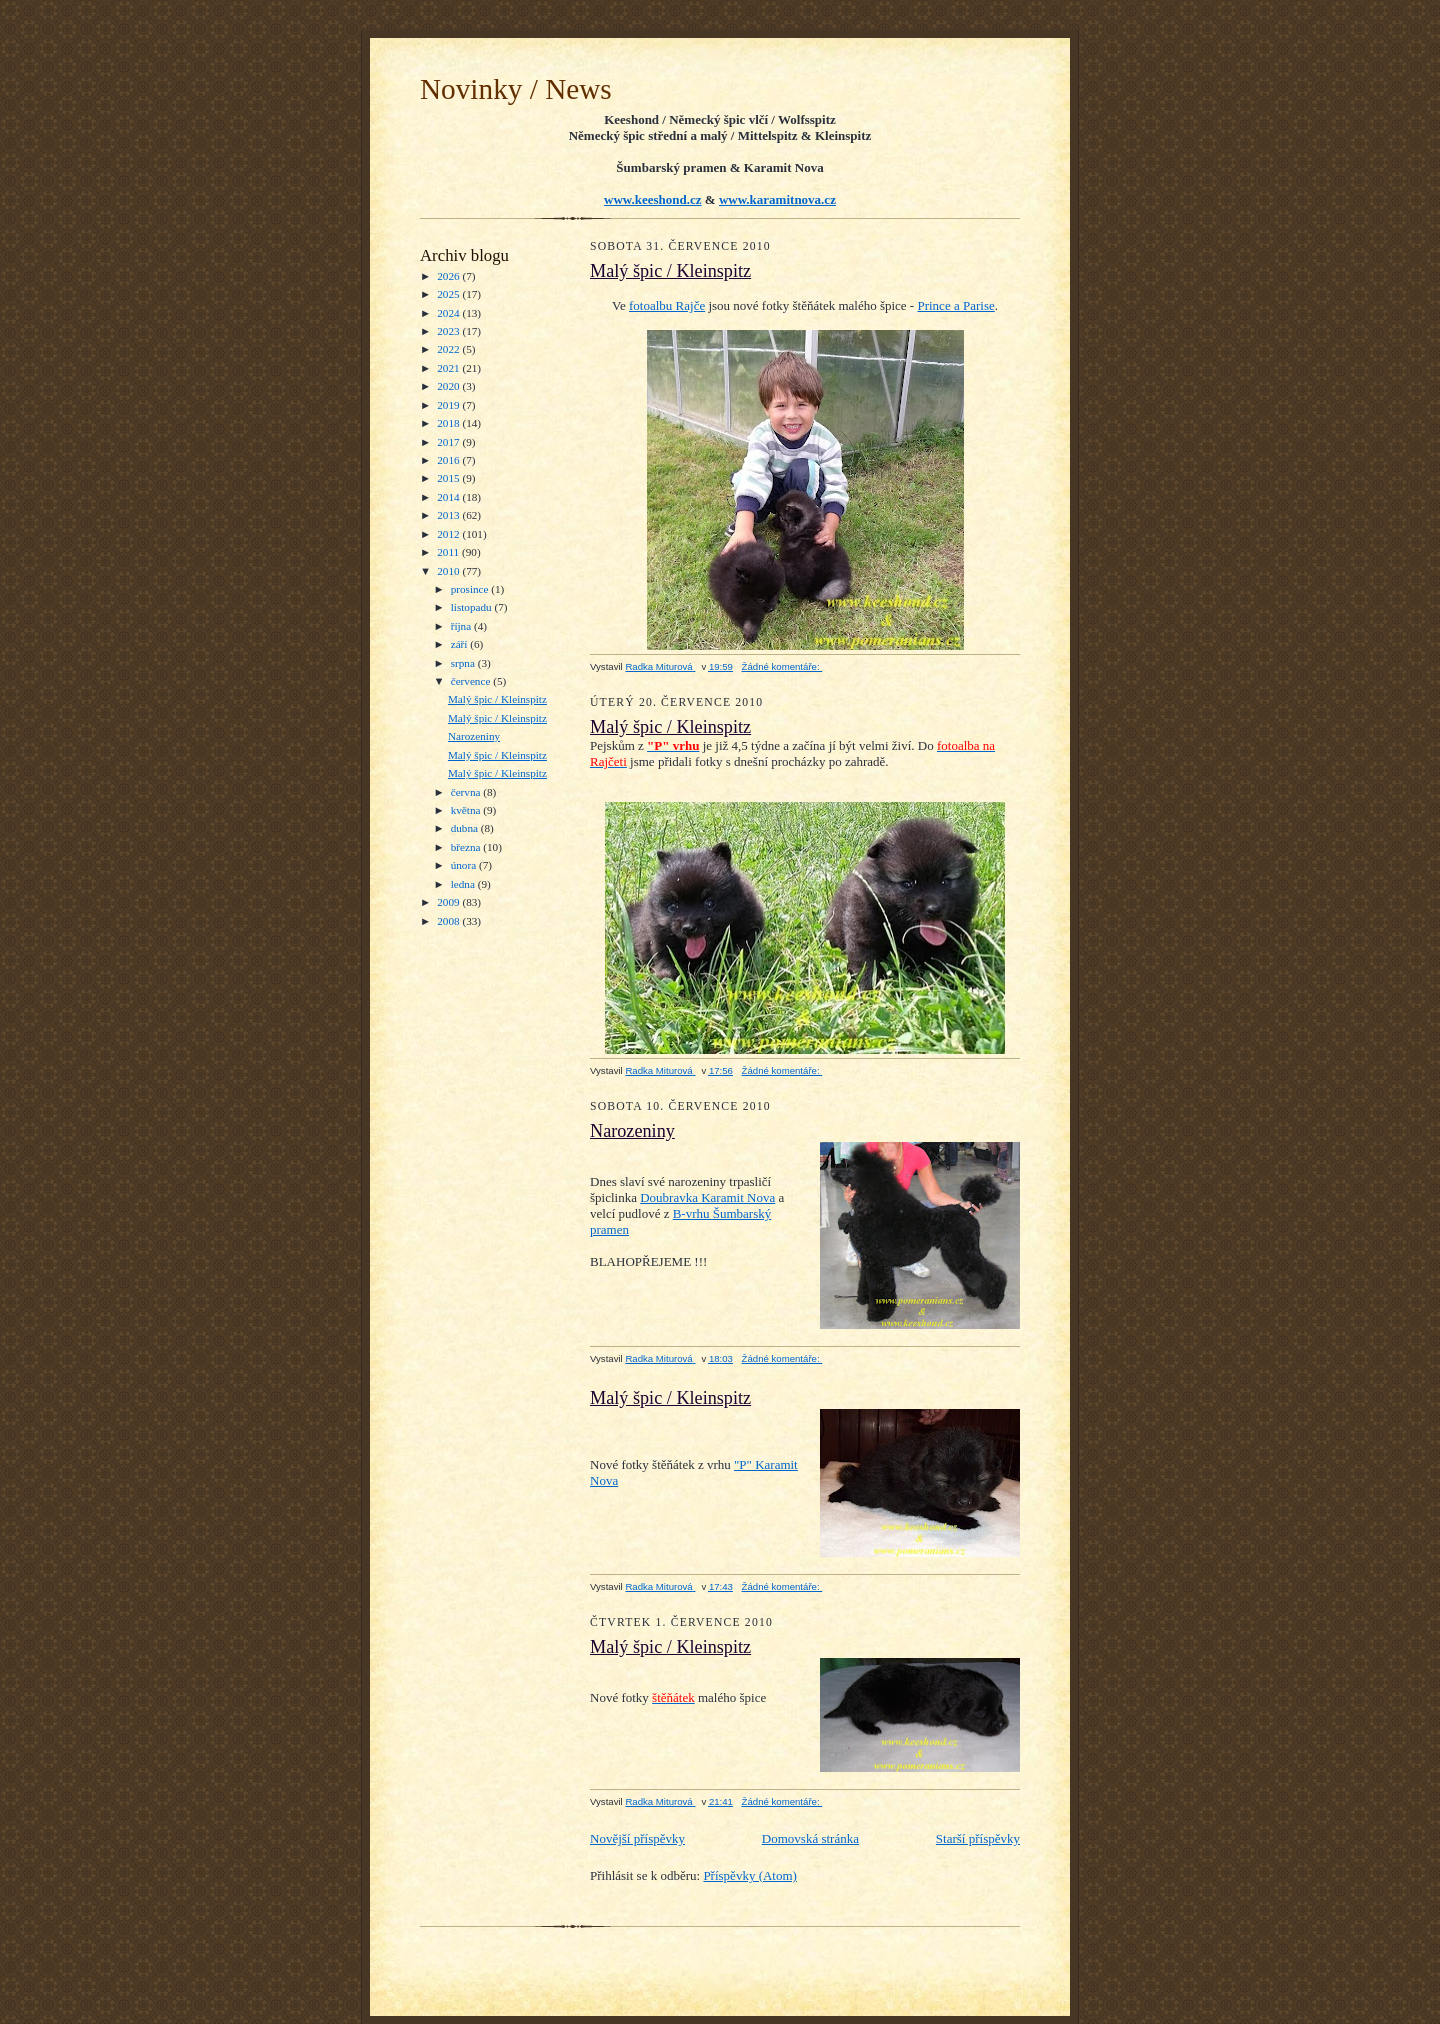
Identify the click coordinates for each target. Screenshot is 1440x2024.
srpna (464, 663)
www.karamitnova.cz (777, 199)
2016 (449, 460)
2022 (449, 349)
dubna (466, 828)
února (465, 865)
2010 (449, 571)
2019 (449, 405)
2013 (449, 515)
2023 (449, 331)
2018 (449, 423)
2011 (449, 552)
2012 (449, 534)
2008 (449, 921)
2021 (449, 368)
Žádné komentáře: (782, 666)
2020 (449, 386)
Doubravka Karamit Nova (707, 1197)
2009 (449, 902)
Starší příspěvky (978, 1838)
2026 (449, 276)
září (461, 644)
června (467, 792)
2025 (449, 294)
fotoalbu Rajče (667, 305)
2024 (449, 313)
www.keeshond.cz (653, 199)
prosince (471, 589)
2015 (449, 478)
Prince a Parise (955, 305)
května (467, 810)
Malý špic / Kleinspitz (497, 699)
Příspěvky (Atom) (750, 1875)
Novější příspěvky (637, 1838)
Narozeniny (474, 736)
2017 (449, 442)
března (467, 847)
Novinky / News (516, 89)
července (472, 681)
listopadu (473, 607)
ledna (464, 884)
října (462, 626)
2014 (449, 497)
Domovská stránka (810, 1838)
